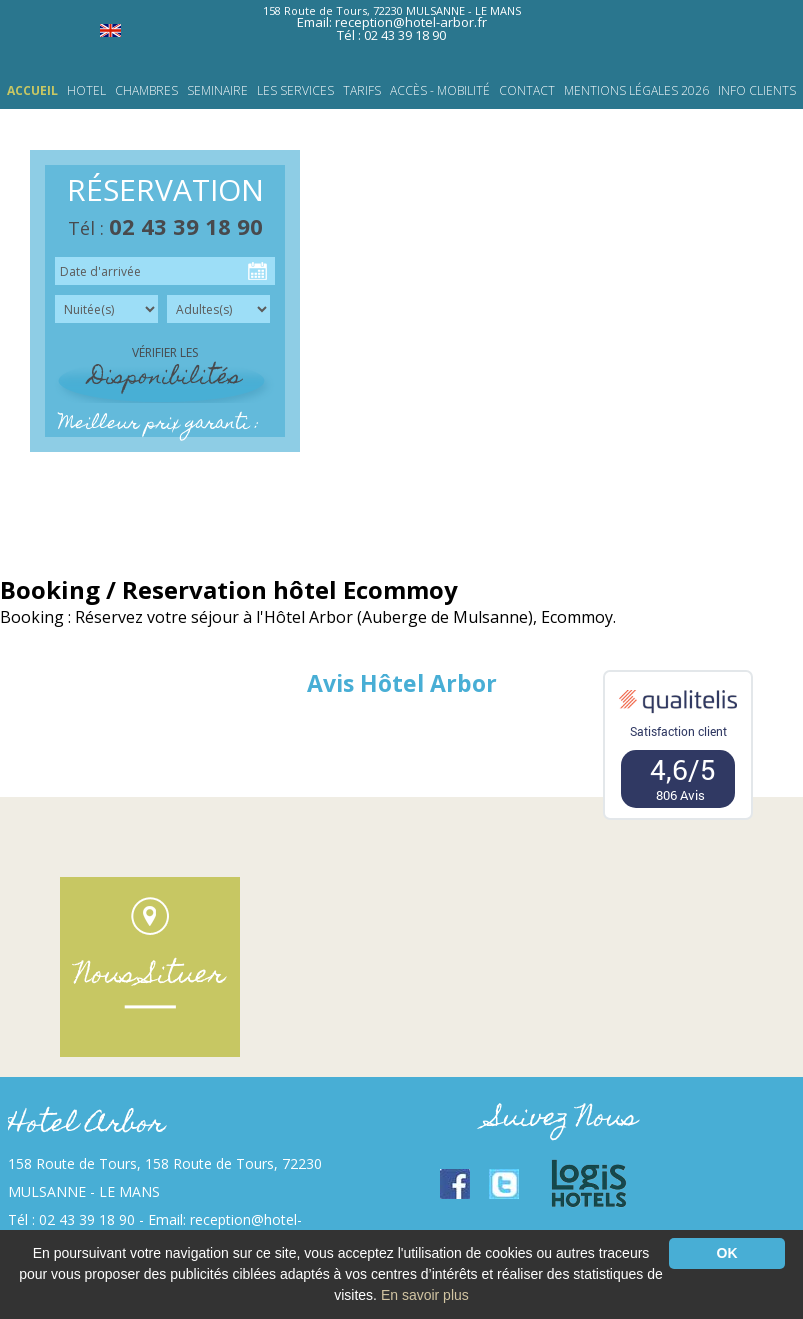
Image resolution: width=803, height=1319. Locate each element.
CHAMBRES (146, 91)
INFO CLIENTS (757, 91)
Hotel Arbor (86, 1125)
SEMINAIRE (217, 91)
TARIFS (362, 91)
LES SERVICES (295, 91)
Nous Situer (150, 976)
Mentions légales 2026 (636, 91)
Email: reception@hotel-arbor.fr (392, 22)
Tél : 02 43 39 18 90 (391, 35)
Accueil (32, 91)
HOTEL (86, 91)
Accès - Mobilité (440, 91)
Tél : (165, 228)
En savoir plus (425, 1295)
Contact (527, 91)
